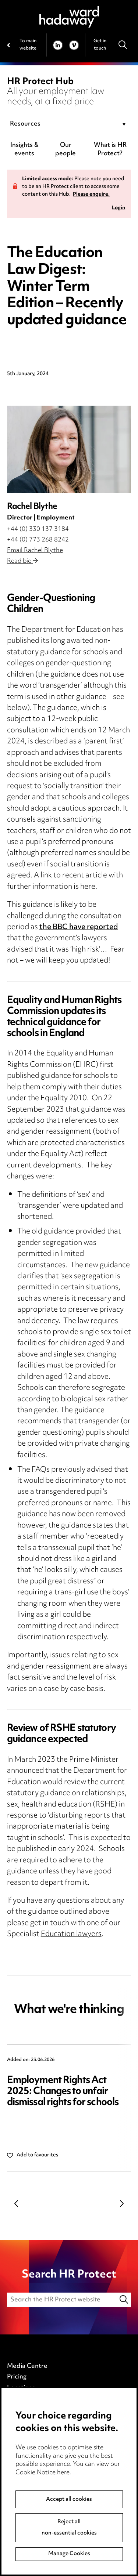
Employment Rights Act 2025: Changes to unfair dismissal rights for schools (63, 2091)
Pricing (16, 2377)
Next (122, 2203)
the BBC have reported (78, 927)
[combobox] (69, 124)
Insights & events (24, 149)
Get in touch (99, 44)
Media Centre (27, 2366)
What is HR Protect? (110, 149)
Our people (65, 149)
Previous (16, 2203)
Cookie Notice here (42, 2473)
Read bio (22, 561)
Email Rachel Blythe (35, 550)
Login (118, 208)
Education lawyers (71, 1934)
